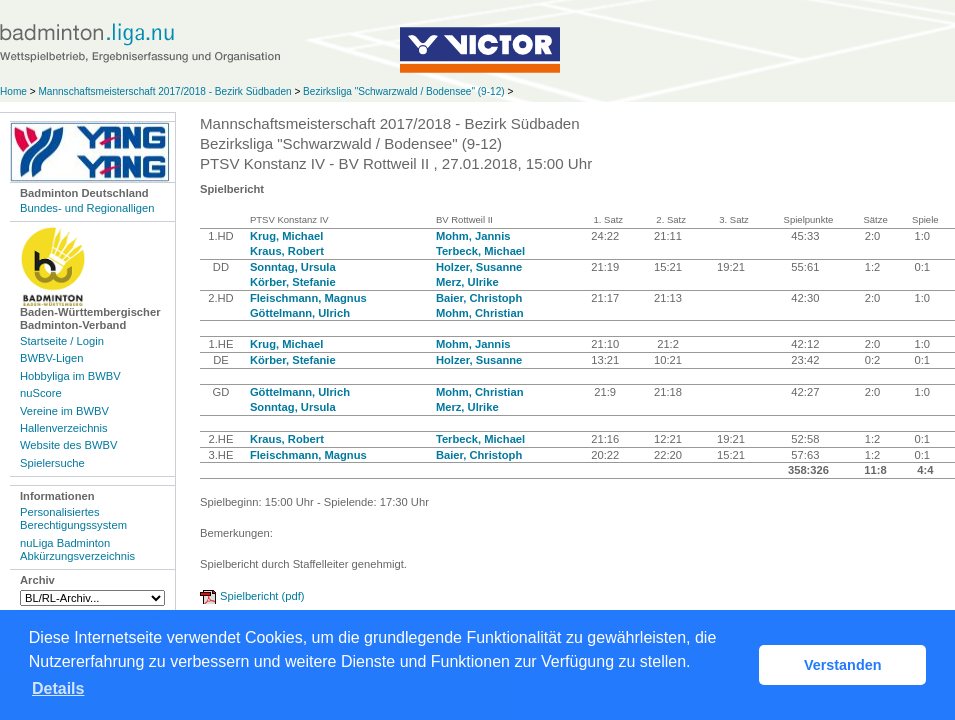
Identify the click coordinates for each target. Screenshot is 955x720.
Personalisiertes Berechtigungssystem (73, 518)
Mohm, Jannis (473, 236)
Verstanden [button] (843, 665)
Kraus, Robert (287, 251)
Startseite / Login (62, 341)
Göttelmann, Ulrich (300, 313)
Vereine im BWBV (64, 411)
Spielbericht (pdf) (262, 596)
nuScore (41, 393)
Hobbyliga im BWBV (70, 376)
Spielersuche (52, 463)
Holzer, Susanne (479, 267)
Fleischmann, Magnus (308, 298)
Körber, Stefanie (293, 282)
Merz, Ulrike (467, 282)
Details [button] (58, 688)
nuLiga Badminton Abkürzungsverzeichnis (77, 549)
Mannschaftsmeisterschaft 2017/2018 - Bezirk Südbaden (166, 91)
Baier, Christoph (479, 298)
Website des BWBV (68, 445)
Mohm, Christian (480, 313)
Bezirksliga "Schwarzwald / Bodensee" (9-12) (405, 91)
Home (13, 91)
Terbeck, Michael (480, 251)
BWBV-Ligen (51, 358)
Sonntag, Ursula (293, 267)
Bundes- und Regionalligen (87, 208)
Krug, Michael (286, 236)
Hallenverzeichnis (64, 428)
